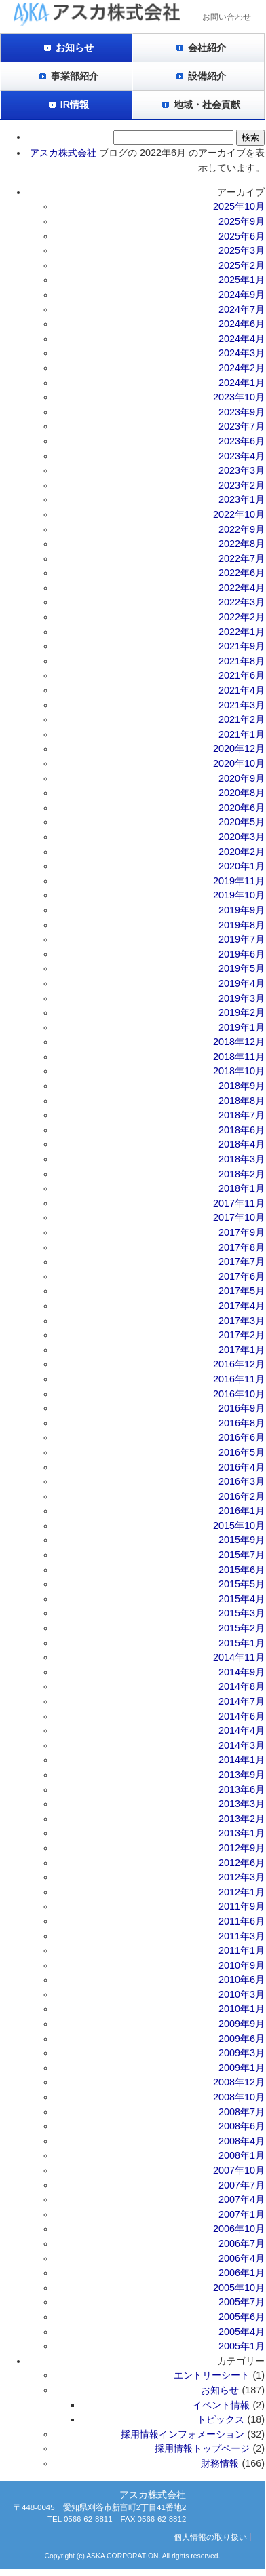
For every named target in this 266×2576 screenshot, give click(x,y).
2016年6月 (241, 1437)
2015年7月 (241, 1554)
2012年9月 (241, 1847)
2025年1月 (241, 279)
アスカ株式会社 (63, 152)
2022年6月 (241, 572)
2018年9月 (241, 1085)
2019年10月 (239, 895)
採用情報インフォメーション (182, 2434)
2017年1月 (241, 1349)
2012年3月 (241, 1877)
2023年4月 (241, 456)
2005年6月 (241, 2316)
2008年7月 (241, 2111)
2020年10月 (239, 763)
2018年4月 (241, 1144)
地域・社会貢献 (207, 104)
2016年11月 (239, 1379)
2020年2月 (241, 851)
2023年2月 (241, 485)
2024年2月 (241, 367)
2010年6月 (241, 1979)
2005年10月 (239, 2287)
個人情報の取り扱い (210, 2537)
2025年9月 (241, 221)
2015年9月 (241, 1539)
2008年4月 (241, 2141)
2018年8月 (241, 1100)
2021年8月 (241, 661)
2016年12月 (239, 1364)
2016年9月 (241, 1408)
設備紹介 (207, 76)
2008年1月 (241, 2155)
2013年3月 (241, 1803)
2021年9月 (241, 646)
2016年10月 (239, 1393)
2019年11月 (239, 880)
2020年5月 (241, 821)
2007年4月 (241, 2199)
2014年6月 (241, 1716)
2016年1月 (241, 1510)
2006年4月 (241, 2258)
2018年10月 (239, 1070)
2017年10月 (239, 1217)
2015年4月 (241, 1598)
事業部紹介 (74, 76)
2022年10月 (239, 514)
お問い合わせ (226, 17)
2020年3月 (241, 836)
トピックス (220, 2419)
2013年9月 (241, 1774)
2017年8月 (241, 1247)
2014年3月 (241, 1745)
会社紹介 (207, 47)
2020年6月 (241, 807)
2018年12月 (239, 1041)
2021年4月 (241, 690)
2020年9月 (241, 778)
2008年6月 (241, 2126)
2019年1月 (241, 1027)
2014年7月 (241, 1701)
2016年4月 (241, 1467)
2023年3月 (241, 470)
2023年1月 (241, 499)
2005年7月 (241, 2301)
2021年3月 (241, 705)
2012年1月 (241, 1892)
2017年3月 (241, 1320)
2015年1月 (241, 1642)
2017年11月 (239, 1203)
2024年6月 (241, 323)
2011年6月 (241, 1921)
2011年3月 (241, 1936)
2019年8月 (241, 925)
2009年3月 (241, 2052)
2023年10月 (239, 397)
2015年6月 (241, 1569)
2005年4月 (241, 2331)
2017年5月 (241, 1290)
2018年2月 (241, 1174)
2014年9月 (241, 1672)
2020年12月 (239, 748)
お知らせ (75, 47)
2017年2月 (241, 1334)
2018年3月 (241, 1159)
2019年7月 (241, 939)
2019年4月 (241, 983)
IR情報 (74, 104)
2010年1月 (241, 2008)
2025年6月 (241, 236)
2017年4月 (241, 1305)
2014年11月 (239, 1657)
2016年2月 (241, 1496)
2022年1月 (241, 631)
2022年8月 (241, 543)
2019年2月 (241, 1012)
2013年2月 (241, 1818)
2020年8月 (241, 792)
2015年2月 (241, 1628)
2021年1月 (241, 734)
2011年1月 (241, 1950)
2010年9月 (241, 1965)
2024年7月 (241, 309)
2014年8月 (241, 1686)
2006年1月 (241, 2272)
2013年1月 (241, 1832)
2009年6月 (241, 2038)
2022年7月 (241, 558)
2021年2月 (241, 719)
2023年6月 (241, 441)
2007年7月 (241, 2185)
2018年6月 (241, 1129)
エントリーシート (212, 2375)
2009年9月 (241, 2023)
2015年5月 (241, 1583)
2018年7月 (241, 1115)
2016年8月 (241, 1423)
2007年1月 (241, 2214)
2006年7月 (241, 2243)
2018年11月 (239, 1056)
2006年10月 (239, 2228)
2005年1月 (241, 2346)
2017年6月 (241, 1276)
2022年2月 (241, 616)
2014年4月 (241, 1730)
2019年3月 (241, 998)
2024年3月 (241, 352)
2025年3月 (241, 250)
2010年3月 (241, 1994)
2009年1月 (241, 2067)
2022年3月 (241, 601)
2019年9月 (241, 910)
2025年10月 (239, 206)
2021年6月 (241, 675)
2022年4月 (241, 587)
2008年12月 (239, 2082)
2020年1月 (241, 865)
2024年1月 (241, 382)
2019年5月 (241, 968)
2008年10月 (239, 2096)
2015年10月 (239, 1525)
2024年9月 (241, 294)
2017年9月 (241, 1232)
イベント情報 (221, 2405)
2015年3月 (241, 1613)
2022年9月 (241, 529)
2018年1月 (241, 1188)
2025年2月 (241, 265)
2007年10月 (239, 2170)
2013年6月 (241, 1789)
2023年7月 (241, 426)
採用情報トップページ (202, 2448)
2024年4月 (241, 338)
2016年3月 (241, 1481)
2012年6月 (241, 1862)
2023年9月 (241, 411)
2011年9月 (241, 1906)
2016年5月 (241, 1452)
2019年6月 (241, 954)
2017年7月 (241, 1261)
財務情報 (220, 2463)
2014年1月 (241, 1759)
